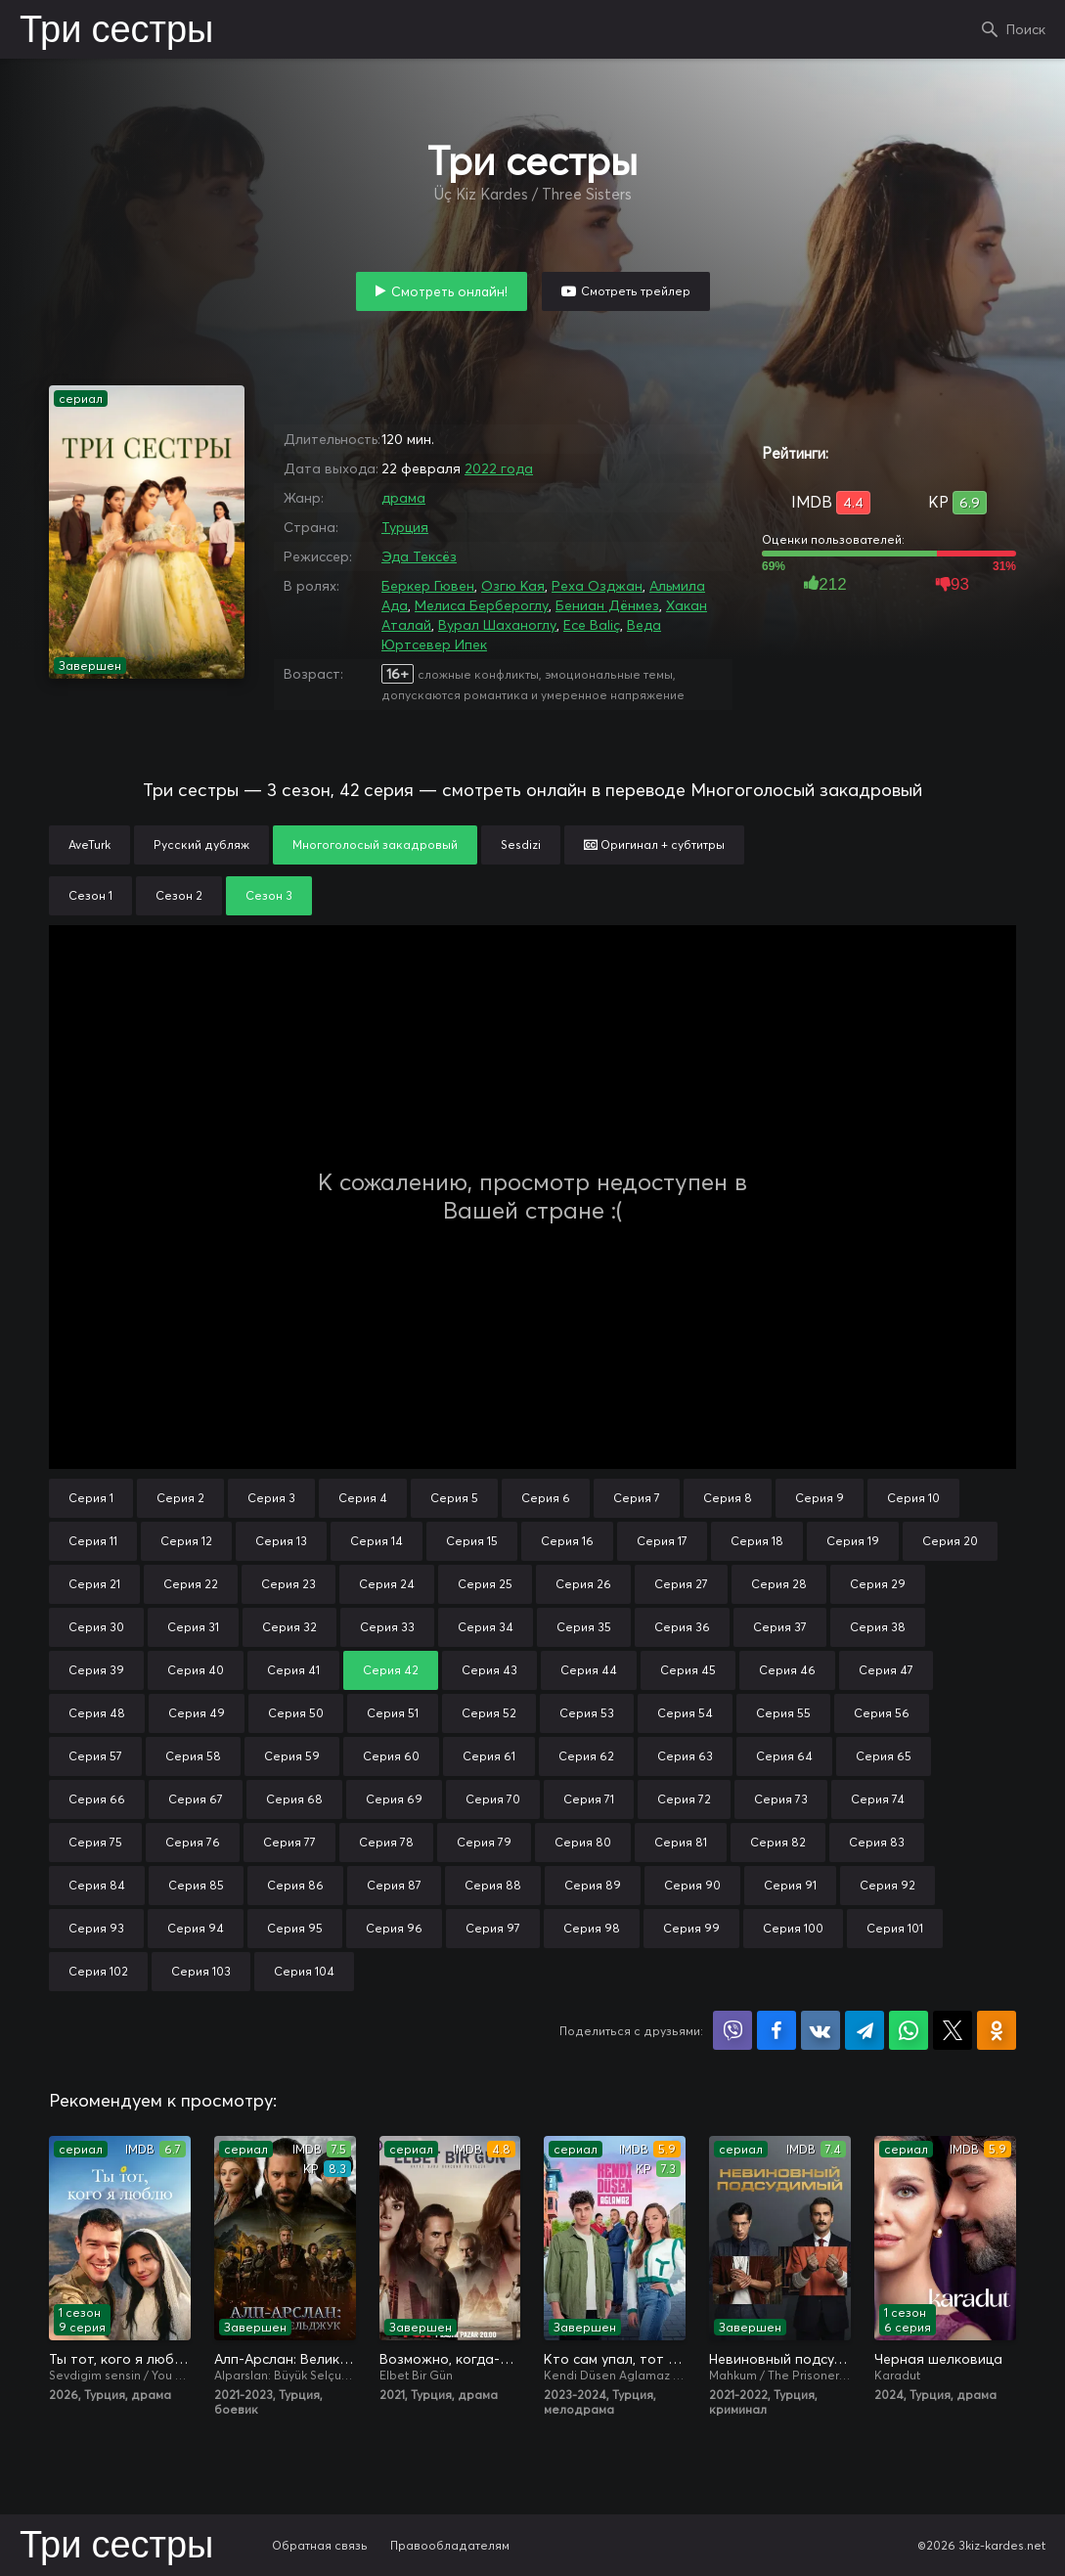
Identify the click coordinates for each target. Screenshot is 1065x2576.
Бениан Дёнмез (607, 605)
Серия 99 (691, 1928)
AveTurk (89, 844)
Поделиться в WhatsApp (908, 2030)
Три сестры (116, 31)
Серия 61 (489, 1756)
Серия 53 (586, 1713)
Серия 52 (489, 1713)
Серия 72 (684, 1799)
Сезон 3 (268, 895)
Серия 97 (493, 1928)
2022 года (499, 468)
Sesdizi (521, 844)
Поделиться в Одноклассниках (996, 2030)
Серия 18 (757, 1540)
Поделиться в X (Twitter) (952, 2030)
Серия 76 (192, 1842)
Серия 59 (292, 1756)
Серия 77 (289, 1842)
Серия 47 (886, 1670)
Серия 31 (193, 1627)
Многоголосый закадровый (375, 844)
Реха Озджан (597, 586)
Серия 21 (94, 1584)
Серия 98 (591, 1928)
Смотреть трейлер (635, 291)
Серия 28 (779, 1584)
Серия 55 (783, 1713)
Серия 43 (489, 1670)
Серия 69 (394, 1799)
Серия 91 (790, 1885)
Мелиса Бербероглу (482, 605)
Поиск (1025, 29)
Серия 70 (493, 1799)
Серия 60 (391, 1756)
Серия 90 (692, 1885)
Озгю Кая (513, 586)
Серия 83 (877, 1842)
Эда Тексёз (419, 556)
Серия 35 (583, 1627)
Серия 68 (294, 1799)
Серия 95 (295, 1928)
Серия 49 (196, 1713)
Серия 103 (201, 1971)
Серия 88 (493, 1885)
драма (403, 498)
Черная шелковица (938, 2359)
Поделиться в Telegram (864, 2030)
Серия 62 (586, 1756)
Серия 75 (95, 1842)
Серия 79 (484, 1842)
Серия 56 (882, 1713)
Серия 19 (852, 1540)
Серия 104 (304, 1971)
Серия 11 (92, 1540)
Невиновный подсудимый (780, 2359)
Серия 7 (636, 1497)
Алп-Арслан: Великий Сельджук (285, 2359)
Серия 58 (193, 1756)
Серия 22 (190, 1584)
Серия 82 (778, 1842)
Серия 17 (662, 1540)
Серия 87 (394, 1885)
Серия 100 (793, 1928)
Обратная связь (320, 2545)
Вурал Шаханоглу (497, 625)
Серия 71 (588, 1799)
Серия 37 (780, 1627)
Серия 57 (95, 1756)
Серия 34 (485, 1627)
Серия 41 (293, 1670)
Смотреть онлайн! (449, 291)
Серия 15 (472, 1540)
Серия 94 (195, 1928)
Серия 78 (386, 1842)
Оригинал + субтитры (654, 844)
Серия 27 (681, 1584)
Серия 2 (180, 1497)
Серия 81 (680, 1842)
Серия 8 (727, 1497)
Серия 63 (685, 1756)
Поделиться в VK (820, 2030)
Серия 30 (96, 1627)
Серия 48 (96, 1713)
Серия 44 (588, 1670)
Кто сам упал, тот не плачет (615, 2359)
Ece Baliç (591, 625)
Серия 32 (289, 1627)
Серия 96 (394, 1928)
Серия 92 (887, 1885)
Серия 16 (567, 1540)
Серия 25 (485, 1584)
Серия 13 (281, 1540)
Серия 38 (878, 1627)
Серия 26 (583, 1584)
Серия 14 (376, 1540)
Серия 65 (883, 1756)
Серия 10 (913, 1497)
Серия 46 (787, 1670)
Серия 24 (387, 1584)
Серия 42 (391, 1670)
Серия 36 (682, 1627)
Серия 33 (387, 1627)
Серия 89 (592, 1885)
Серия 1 (90, 1497)
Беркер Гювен (427, 586)
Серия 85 (196, 1885)
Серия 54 (685, 1713)
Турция (404, 527)
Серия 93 (96, 1928)
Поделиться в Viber (732, 2030)
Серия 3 (271, 1497)
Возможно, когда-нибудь (450, 2359)
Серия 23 (288, 1584)
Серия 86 (295, 1885)
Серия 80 (583, 1842)
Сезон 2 (178, 895)
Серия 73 (781, 1799)
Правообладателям (450, 2545)
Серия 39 (96, 1670)
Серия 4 (362, 1497)
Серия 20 (950, 1540)
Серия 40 (195, 1670)
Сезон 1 (90, 895)
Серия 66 (96, 1799)
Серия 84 (96, 1885)
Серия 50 (296, 1713)
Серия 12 (186, 1540)
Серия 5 (454, 1497)
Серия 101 (894, 1928)
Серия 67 (195, 1799)
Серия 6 (545, 1497)
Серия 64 (784, 1756)
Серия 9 (819, 1497)
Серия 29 (878, 1584)
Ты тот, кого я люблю (120, 2359)
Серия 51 (393, 1713)
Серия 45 (688, 1670)
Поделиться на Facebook (776, 2030)
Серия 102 (98, 1971)
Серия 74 (878, 1799)
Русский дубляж (201, 844)
